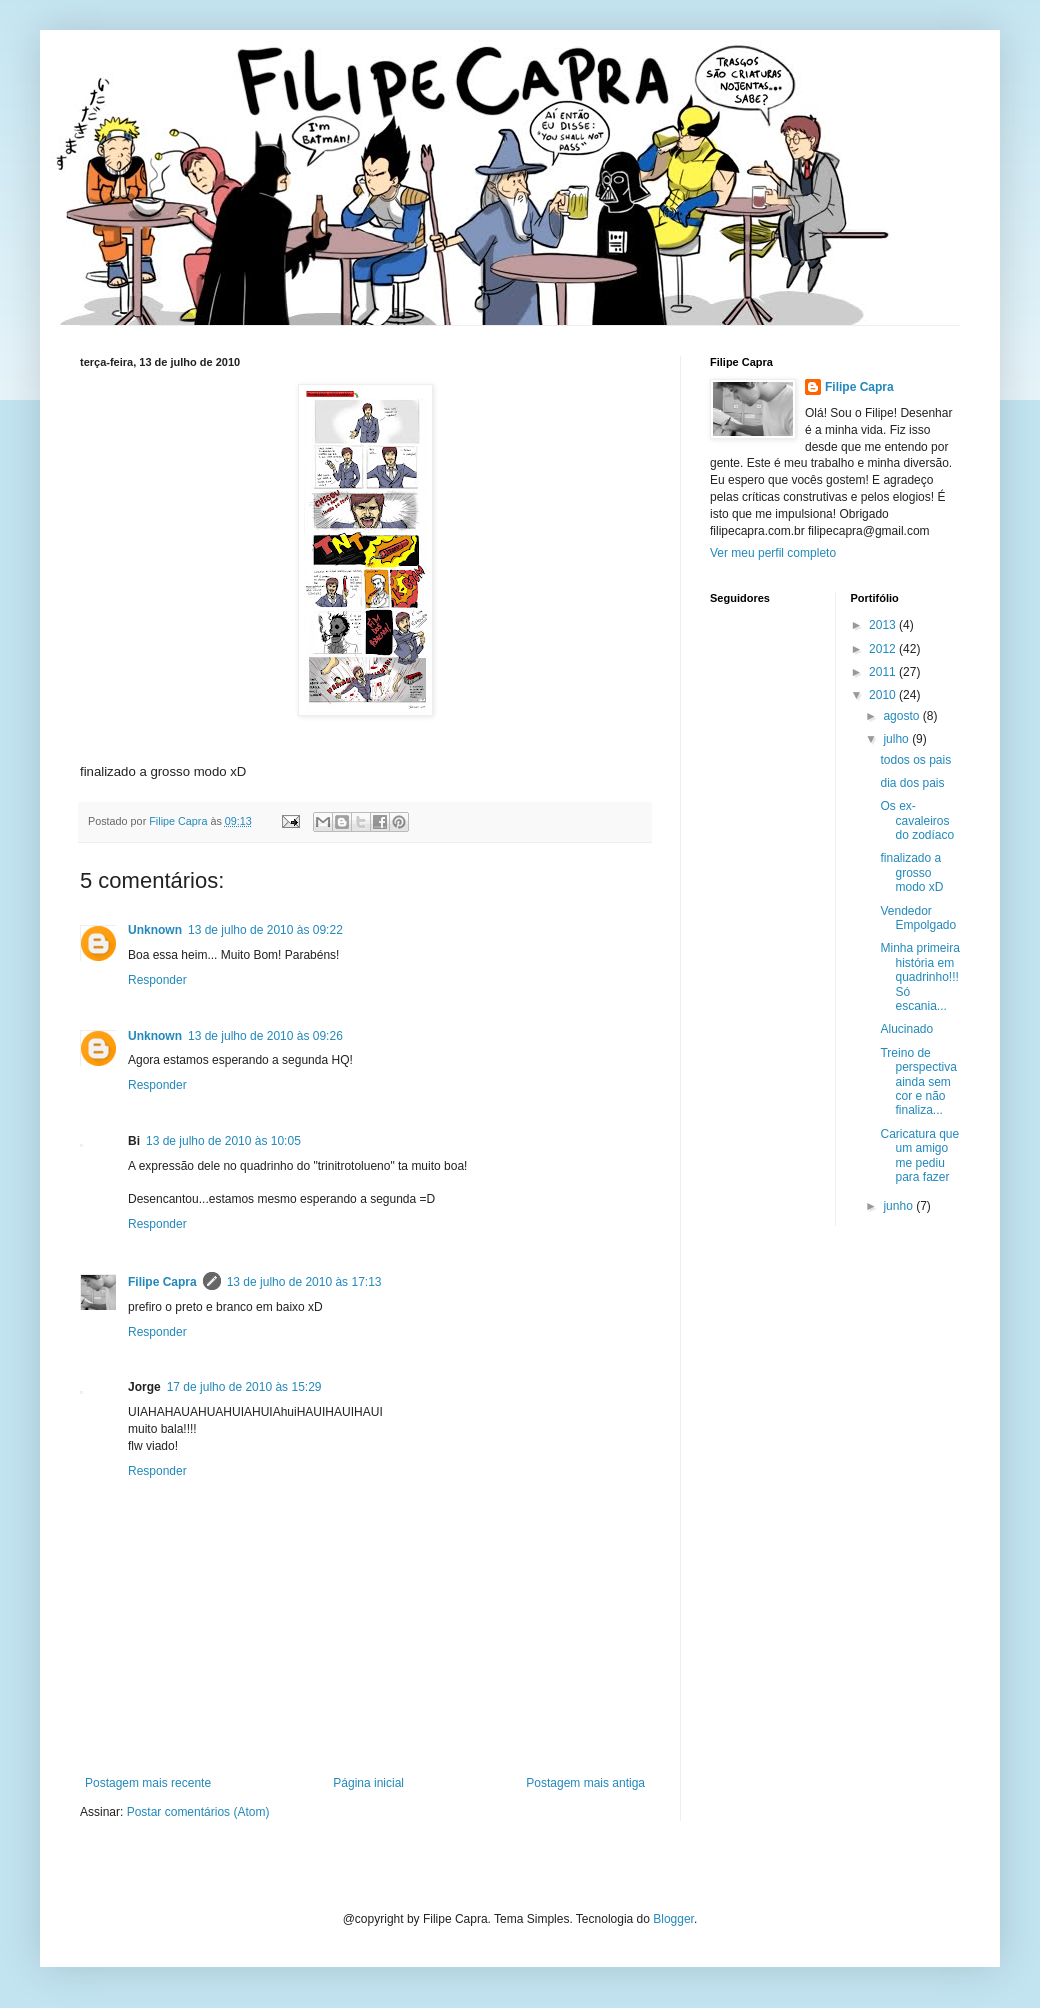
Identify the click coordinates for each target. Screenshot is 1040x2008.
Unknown (155, 930)
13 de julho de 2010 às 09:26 (265, 1036)
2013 (884, 625)
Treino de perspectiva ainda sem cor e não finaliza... (918, 1082)
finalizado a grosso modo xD (911, 872)
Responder (157, 980)
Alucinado (906, 1029)
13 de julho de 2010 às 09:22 (265, 930)
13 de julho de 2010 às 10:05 (223, 1141)
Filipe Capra (162, 1282)
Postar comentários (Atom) (198, 1812)
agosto (902, 716)
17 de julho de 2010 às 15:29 (244, 1387)
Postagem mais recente (148, 1783)
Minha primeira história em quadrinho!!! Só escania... (919, 977)
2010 (884, 695)
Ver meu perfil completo (773, 553)
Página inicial (368, 1783)
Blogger (673, 1919)
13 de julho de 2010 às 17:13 (304, 1282)
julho (897, 739)
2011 (884, 672)
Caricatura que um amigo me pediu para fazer (919, 1155)
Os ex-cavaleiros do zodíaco (917, 820)
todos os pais (915, 760)
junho (899, 1206)
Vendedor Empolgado (918, 918)
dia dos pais (912, 783)
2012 (884, 649)
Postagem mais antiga (585, 1783)
